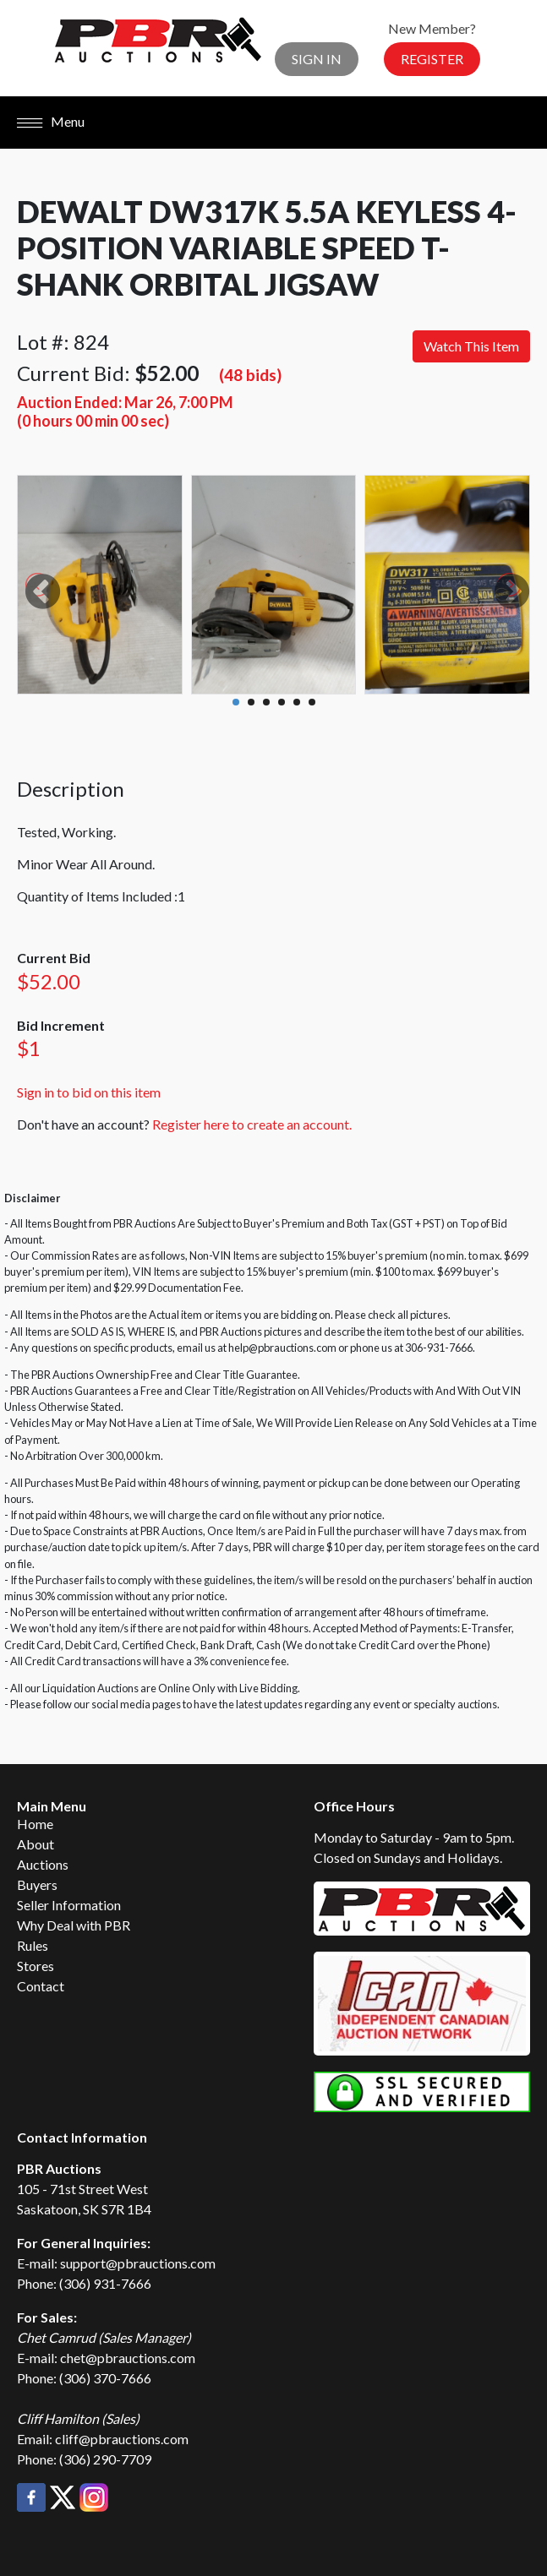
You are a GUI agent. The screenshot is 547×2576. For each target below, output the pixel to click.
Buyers (37, 1884)
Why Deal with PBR (73, 1925)
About (35, 1844)
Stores (35, 1966)
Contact (40, 1986)
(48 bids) (250, 374)
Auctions (42, 1864)
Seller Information (69, 1905)
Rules (32, 1945)
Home (35, 1824)
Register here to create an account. (252, 1124)
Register (432, 59)
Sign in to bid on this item (89, 1092)
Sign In (317, 59)
